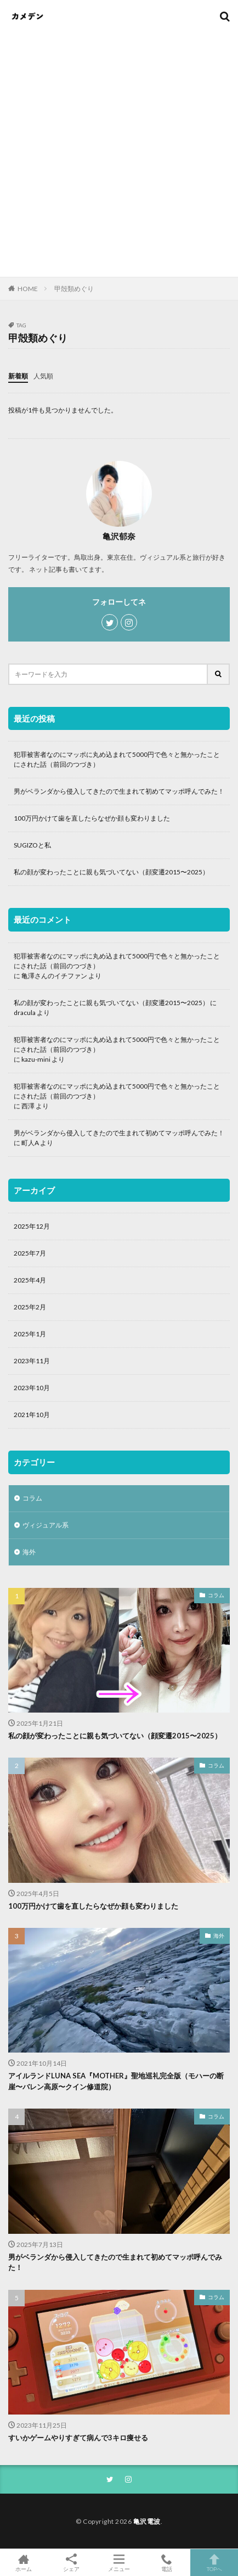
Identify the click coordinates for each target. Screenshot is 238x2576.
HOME (28, 288)
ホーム (24, 2562)
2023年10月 (32, 1388)
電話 (166, 2562)
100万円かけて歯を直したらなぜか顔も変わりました (92, 818)
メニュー (119, 2562)
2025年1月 (30, 1334)
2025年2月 (30, 1307)
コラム (32, 1498)
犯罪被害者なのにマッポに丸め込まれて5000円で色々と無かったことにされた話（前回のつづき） (117, 759)
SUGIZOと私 (32, 845)
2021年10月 (32, 1414)
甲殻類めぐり (74, 289)
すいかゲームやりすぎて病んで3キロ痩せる (78, 2437)
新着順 (18, 376)
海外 (29, 1552)
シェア (71, 2562)
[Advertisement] (119, 146)
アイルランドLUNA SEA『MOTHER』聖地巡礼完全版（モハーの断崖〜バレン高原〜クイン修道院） (116, 2081)
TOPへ (214, 2562)
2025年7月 (30, 1253)
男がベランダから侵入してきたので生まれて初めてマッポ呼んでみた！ (119, 791)
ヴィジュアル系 (45, 1525)
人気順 (43, 376)
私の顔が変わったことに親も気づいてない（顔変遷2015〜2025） (111, 872)
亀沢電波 (147, 2521)
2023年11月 (32, 1361)
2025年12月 (32, 1226)
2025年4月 (30, 1280)
